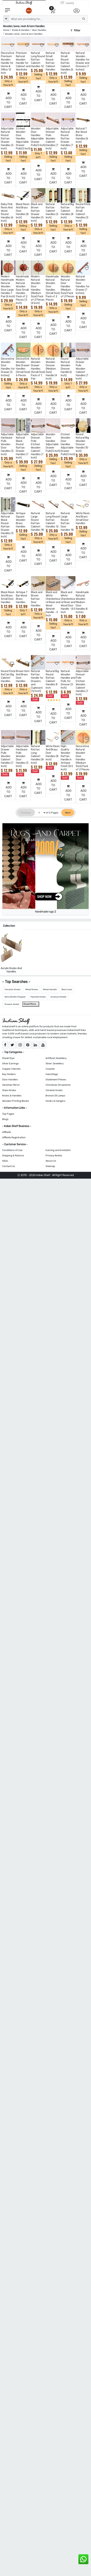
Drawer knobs (12, 1004)
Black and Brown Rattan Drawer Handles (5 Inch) (37, 212)
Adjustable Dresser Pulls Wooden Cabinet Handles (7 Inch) (52, 138)
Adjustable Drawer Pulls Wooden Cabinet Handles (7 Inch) (82, 368)
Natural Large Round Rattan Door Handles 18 (67, 522)
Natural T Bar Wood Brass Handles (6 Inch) (82, 135)
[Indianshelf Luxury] (67, 2)
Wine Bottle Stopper (15, 997)
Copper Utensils (11, 1068)
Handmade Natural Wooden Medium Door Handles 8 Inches (82, 602)
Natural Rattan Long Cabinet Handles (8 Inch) (37, 754)
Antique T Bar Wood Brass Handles (22, 597)
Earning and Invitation (58, 1150)
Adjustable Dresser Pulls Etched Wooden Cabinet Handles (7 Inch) (37, 446)
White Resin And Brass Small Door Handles (83, 518)
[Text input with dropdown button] (48, 18)
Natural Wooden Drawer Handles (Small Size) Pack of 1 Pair (38, 368)
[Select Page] (40, 812)
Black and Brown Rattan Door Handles (36, 599)
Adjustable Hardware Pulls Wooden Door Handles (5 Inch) (7, 444)
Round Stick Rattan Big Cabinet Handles (8, 676)
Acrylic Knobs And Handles (11, 970)
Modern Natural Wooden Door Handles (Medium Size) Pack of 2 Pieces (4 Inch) (37, 290)
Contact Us (8, 1166)
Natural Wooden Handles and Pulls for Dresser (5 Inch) (68, 679)
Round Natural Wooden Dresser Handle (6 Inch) (66, 367)
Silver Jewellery (55, 1063)
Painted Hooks (38, 997)
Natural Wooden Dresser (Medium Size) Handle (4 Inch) (51, 368)
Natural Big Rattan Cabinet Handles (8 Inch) (67, 211)
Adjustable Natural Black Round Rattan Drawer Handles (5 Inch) (7, 525)
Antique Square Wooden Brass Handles (20, 520)
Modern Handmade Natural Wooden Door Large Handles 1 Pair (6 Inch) (8, 286)
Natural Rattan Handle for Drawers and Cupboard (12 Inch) (37, 681)
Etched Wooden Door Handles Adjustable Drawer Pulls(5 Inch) (23, 138)
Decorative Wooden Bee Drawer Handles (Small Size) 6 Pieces (23, 367)
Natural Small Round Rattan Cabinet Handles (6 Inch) (67, 63)
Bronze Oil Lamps (55, 1095)
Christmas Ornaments (58, 1084)
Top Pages (8, 1113)
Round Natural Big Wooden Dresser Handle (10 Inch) (82, 443)
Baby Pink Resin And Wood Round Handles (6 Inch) (7, 212)
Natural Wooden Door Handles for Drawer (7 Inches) (83, 285)
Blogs (5, 1119)
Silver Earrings (10, 1063)
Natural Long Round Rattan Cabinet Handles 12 (38, 59)
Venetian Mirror (11, 1084)
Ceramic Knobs (13, 989)
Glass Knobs (9, 1090)
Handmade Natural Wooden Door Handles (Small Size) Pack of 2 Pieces (53, 288)
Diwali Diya (8, 1058)
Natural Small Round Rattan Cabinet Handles (50, 61)
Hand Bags (52, 1074)
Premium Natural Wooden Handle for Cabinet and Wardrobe (23, 61)
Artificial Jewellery (56, 1058)
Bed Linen (67, 989)
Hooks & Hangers (55, 1101)
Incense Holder (59, 997)
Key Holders (9, 1074)
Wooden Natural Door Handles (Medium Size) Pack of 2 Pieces (67, 286)
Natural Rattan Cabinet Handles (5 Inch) (52, 211)
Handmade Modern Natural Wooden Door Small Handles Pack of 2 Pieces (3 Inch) (22, 290)
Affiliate (6, 1132)
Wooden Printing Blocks (15, 1101)
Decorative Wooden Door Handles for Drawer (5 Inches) (8, 367)
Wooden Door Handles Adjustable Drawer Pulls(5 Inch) (38, 137)
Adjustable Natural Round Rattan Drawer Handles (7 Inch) (67, 138)
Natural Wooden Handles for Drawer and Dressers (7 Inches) (83, 61)
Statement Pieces (56, 1079)
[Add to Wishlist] (12, 45)
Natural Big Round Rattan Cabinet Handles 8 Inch (52, 679)
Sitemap (50, 1166)
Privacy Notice (54, 1155)
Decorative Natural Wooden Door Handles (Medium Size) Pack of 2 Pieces (82, 758)
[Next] (67, 812)
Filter (75, 30)
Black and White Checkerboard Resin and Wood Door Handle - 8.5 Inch (68, 602)
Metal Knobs (31, 989)
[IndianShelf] (24, 2)
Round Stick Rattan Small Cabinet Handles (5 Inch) (83, 212)
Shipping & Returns (13, 1155)
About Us (51, 1160)
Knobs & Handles (11, 1095)
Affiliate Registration (14, 1137)
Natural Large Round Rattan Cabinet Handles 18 (37, 522)
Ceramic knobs (54, 1090)
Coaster (50, 1068)
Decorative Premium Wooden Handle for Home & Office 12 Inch (7, 63)
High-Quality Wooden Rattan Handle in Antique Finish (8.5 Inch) (67, 758)
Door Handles (10, 1079)
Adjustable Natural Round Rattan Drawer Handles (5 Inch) (7, 138)
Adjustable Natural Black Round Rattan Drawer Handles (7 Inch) (22, 446)
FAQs (5, 1160)
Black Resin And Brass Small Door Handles (7, 597)
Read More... (31, 1004)
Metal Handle (50, 989)
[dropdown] (6, 18)
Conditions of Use (12, 1150)
